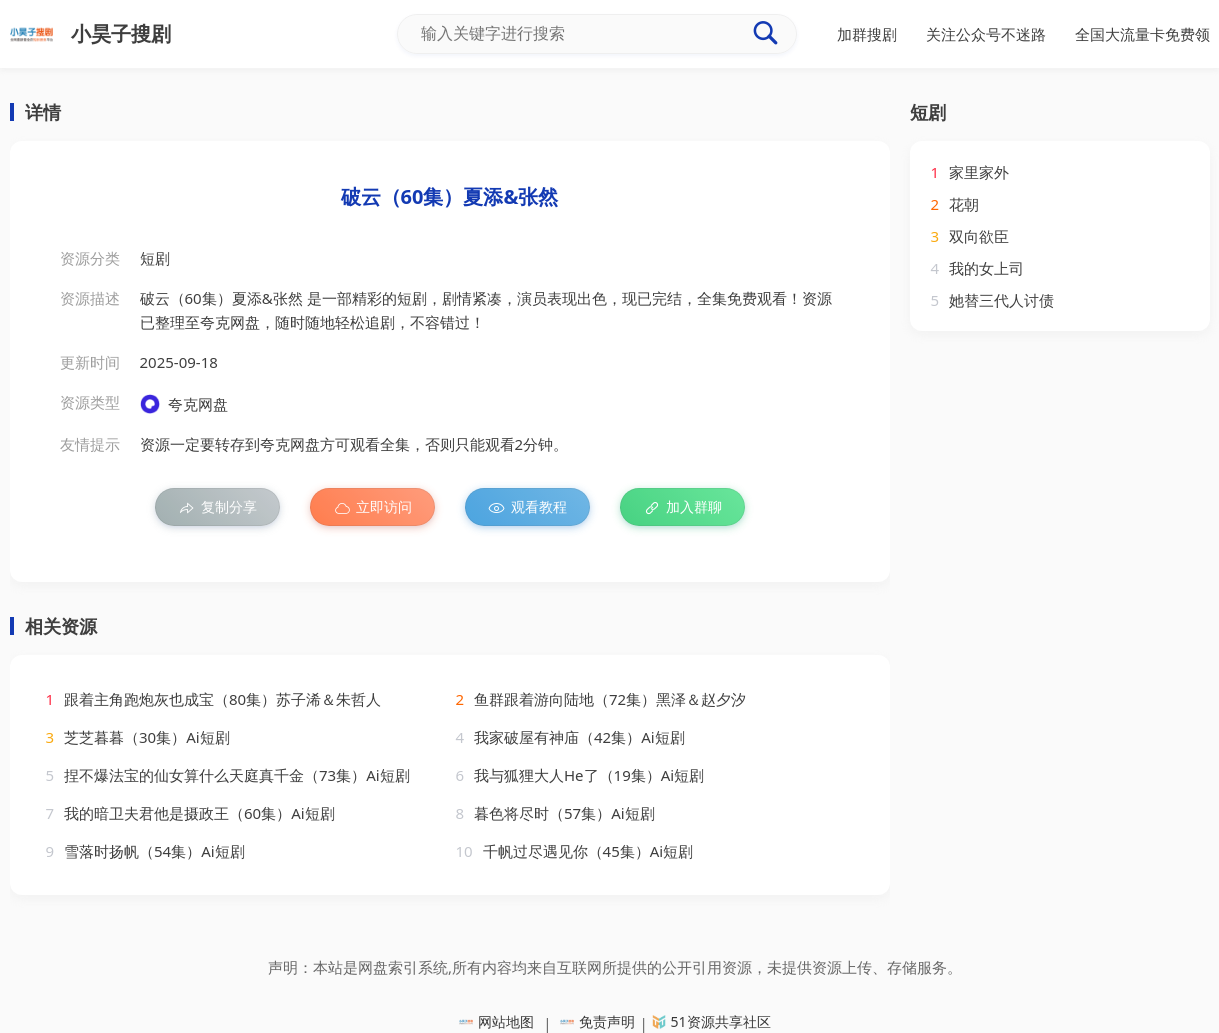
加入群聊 (682, 507)
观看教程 (527, 507)
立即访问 (372, 507)
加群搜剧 (867, 34)
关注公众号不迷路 (986, 34)
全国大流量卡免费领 (1142, 34)
